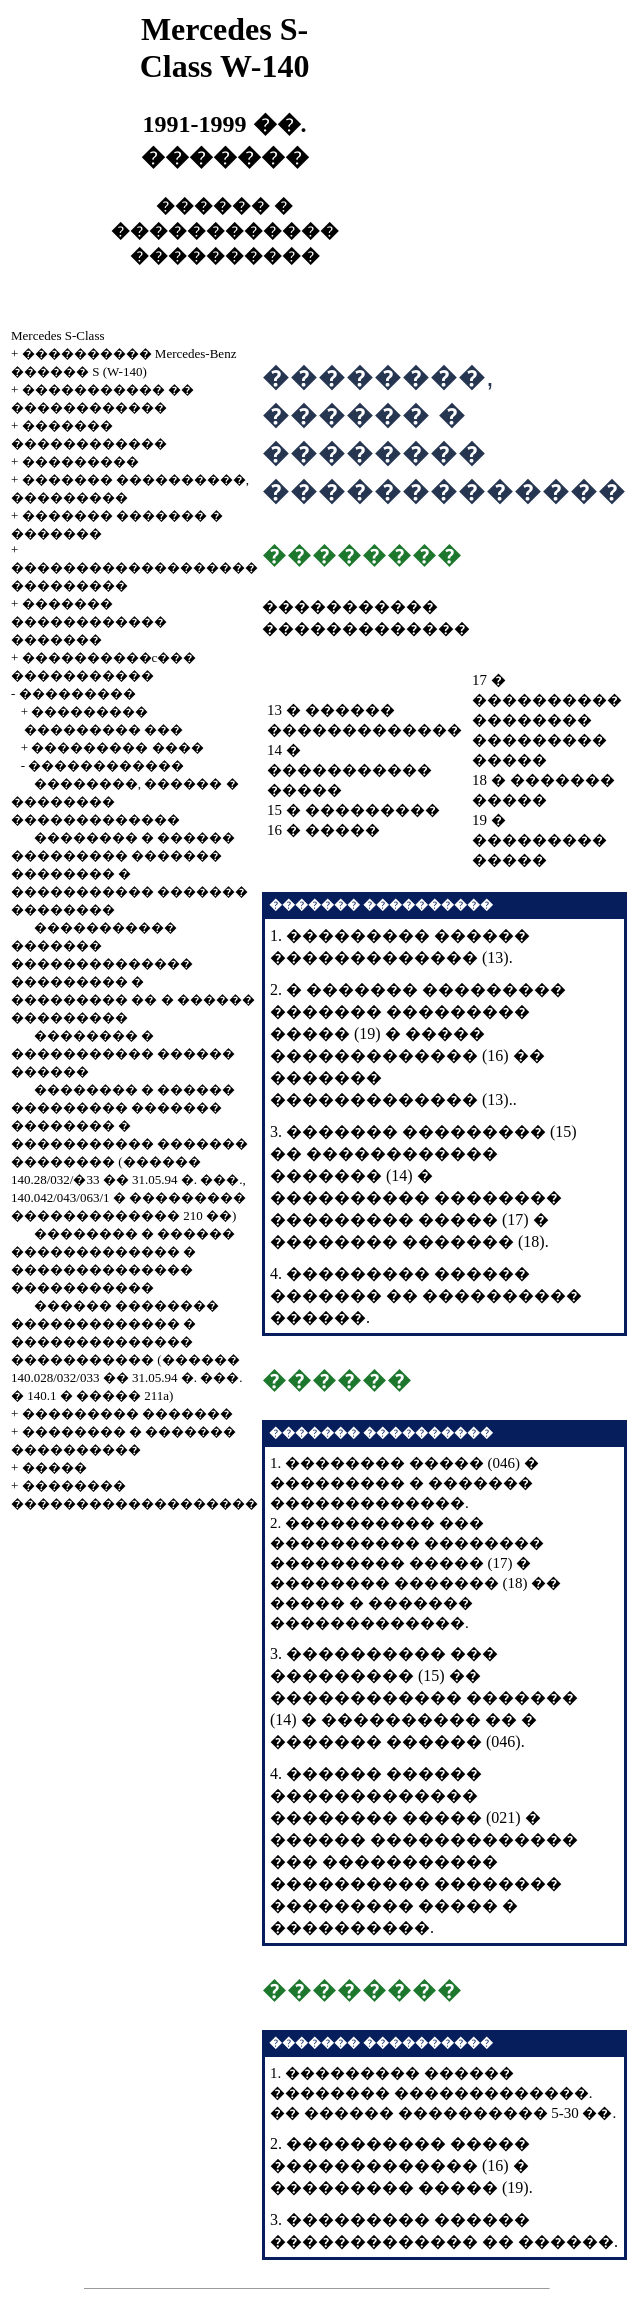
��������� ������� (127, 1413)
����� (54, 1467)
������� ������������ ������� (89, 621)
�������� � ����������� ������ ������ (123, 1053)
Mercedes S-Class (58, 335)
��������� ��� (103, 729)
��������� (80, 461)
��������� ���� (117, 747)
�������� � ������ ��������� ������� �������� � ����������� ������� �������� (129, 873)
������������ (106, 765)
